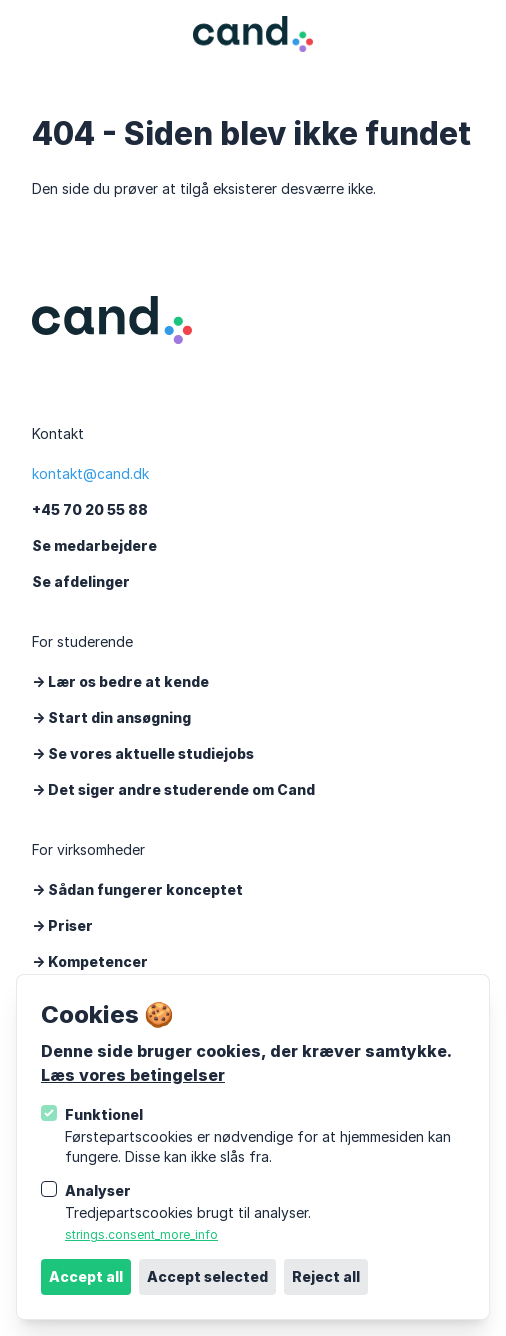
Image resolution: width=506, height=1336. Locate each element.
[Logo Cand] (253, 34)
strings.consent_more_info (141, 1234)
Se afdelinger (81, 581)
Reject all (326, 1276)
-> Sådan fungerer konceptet (137, 889)
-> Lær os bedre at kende (120, 681)
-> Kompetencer (90, 961)
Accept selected (207, 1276)
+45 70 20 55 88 (90, 509)
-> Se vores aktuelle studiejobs (143, 753)
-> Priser (62, 925)
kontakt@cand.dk (90, 473)
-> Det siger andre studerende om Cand (173, 789)
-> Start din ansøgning (111, 717)
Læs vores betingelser (133, 1075)
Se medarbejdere (94, 545)
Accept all (86, 1276)
